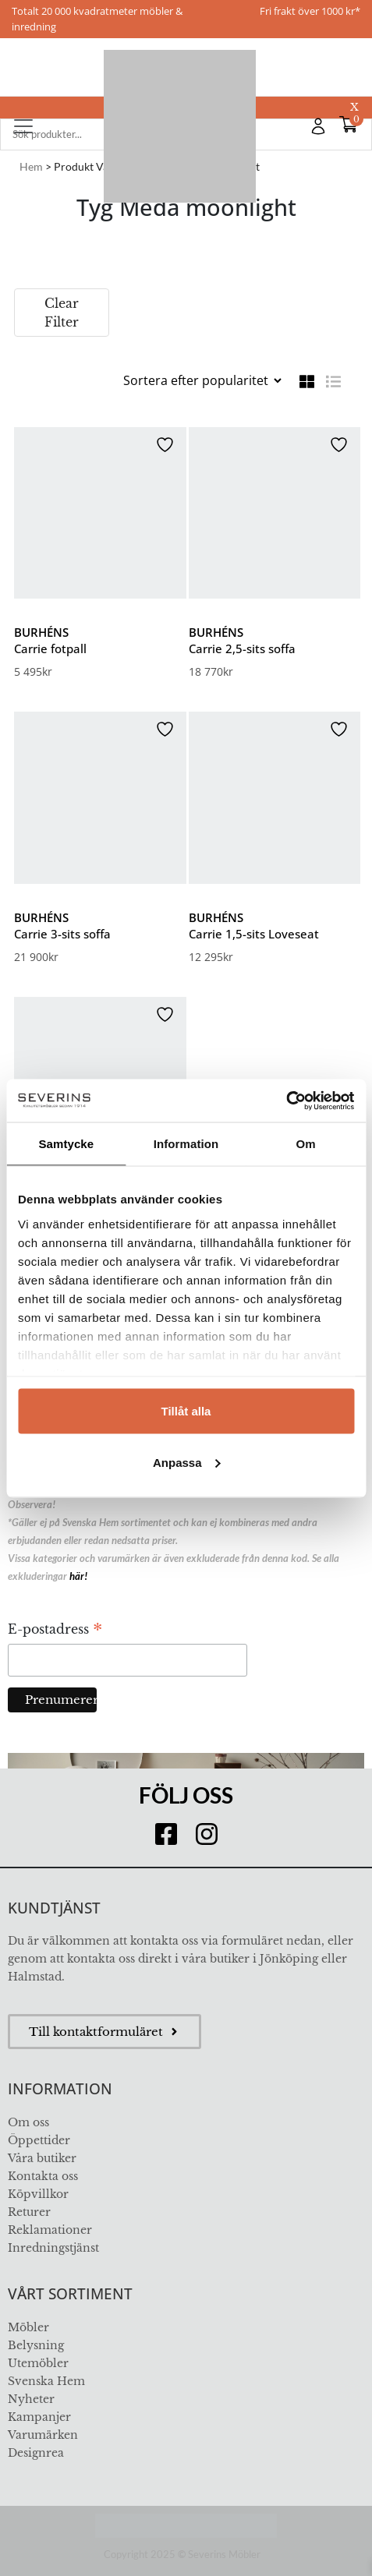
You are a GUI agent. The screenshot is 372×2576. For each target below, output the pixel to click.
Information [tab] (186, 1143)
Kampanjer (39, 2417)
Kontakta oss (43, 2176)
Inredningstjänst (53, 2248)
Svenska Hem (46, 2381)
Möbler (28, 2327)
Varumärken (43, 2435)
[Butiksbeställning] (202, 380)
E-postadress (55, 1630)
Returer (29, 2212)
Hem (31, 166)
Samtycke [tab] (66, 1143)
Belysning (36, 2345)
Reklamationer (50, 2230)
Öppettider (39, 2140)
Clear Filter (61, 312)
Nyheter (31, 2399)
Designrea (36, 2453)
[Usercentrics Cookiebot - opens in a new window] (286, 1100)
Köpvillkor (38, 2194)
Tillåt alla (186, 1411)
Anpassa (187, 1461)
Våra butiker (42, 2158)
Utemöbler (38, 2363)
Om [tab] (306, 1143)
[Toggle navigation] (23, 126)
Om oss (28, 2122)
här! (78, 1576)
